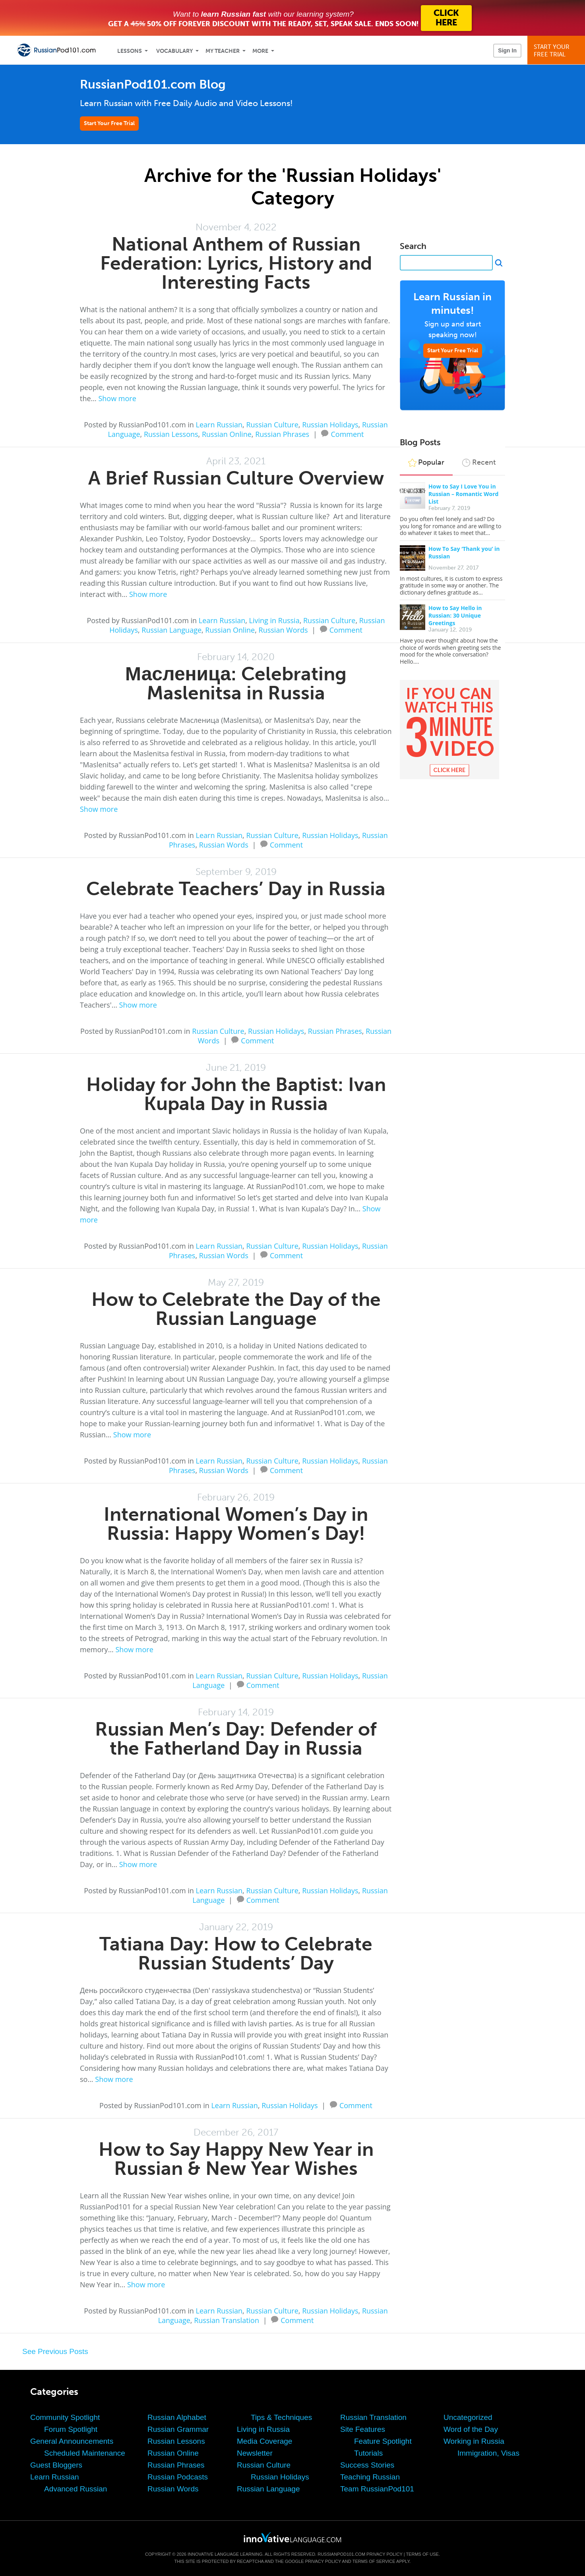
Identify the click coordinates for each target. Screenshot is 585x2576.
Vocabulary (174, 51)
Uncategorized (468, 2417)
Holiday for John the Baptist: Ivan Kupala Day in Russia (236, 1094)
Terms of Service (374, 2561)
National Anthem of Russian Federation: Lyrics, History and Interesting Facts (236, 263)
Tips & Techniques (281, 2417)
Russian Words (283, 630)
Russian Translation (226, 2320)
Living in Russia (274, 620)
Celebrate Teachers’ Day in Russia (235, 888)
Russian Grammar (178, 2429)
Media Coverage (264, 2441)
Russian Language (171, 630)
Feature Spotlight (383, 2441)
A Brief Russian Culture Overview (236, 478)
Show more (117, 398)
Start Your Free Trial (109, 123)
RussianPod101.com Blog (153, 84)
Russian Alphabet (176, 2417)
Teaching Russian (370, 2477)
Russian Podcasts (177, 2477)
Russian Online (227, 434)
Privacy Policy (384, 2554)
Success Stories (367, 2465)
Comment (347, 433)
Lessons (129, 51)
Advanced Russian (75, 2489)
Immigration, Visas (488, 2453)
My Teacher (222, 51)
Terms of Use (422, 2554)
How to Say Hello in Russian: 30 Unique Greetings (455, 615)
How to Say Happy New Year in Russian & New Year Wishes (236, 2159)
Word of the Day (471, 2429)
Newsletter (255, 2453)
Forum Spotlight (70, 2429)
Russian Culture (272, 424)
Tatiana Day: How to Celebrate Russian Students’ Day (235, 1953)
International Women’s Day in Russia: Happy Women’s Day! (236, 1524)
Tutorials (368, 2453)
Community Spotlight (65, 2417)
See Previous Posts (55, 2351)
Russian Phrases (282, 434)
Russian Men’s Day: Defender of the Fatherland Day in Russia (236, 1738)
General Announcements (71, 2441)
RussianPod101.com (341, 2554)
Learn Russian (219, 424)
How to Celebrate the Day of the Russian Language (236, 1309)
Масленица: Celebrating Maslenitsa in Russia (236, 683)
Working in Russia (474, 2441)
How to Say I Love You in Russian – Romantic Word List (463, 494)
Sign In (507, 50)
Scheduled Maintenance (84, 2453)
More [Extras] (260, 51)
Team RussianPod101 (377, 2489)
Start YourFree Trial (557, 50)
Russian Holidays (330, 424)
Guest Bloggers (56, 2465)
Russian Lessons (171, 434)
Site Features (362, 2429)
